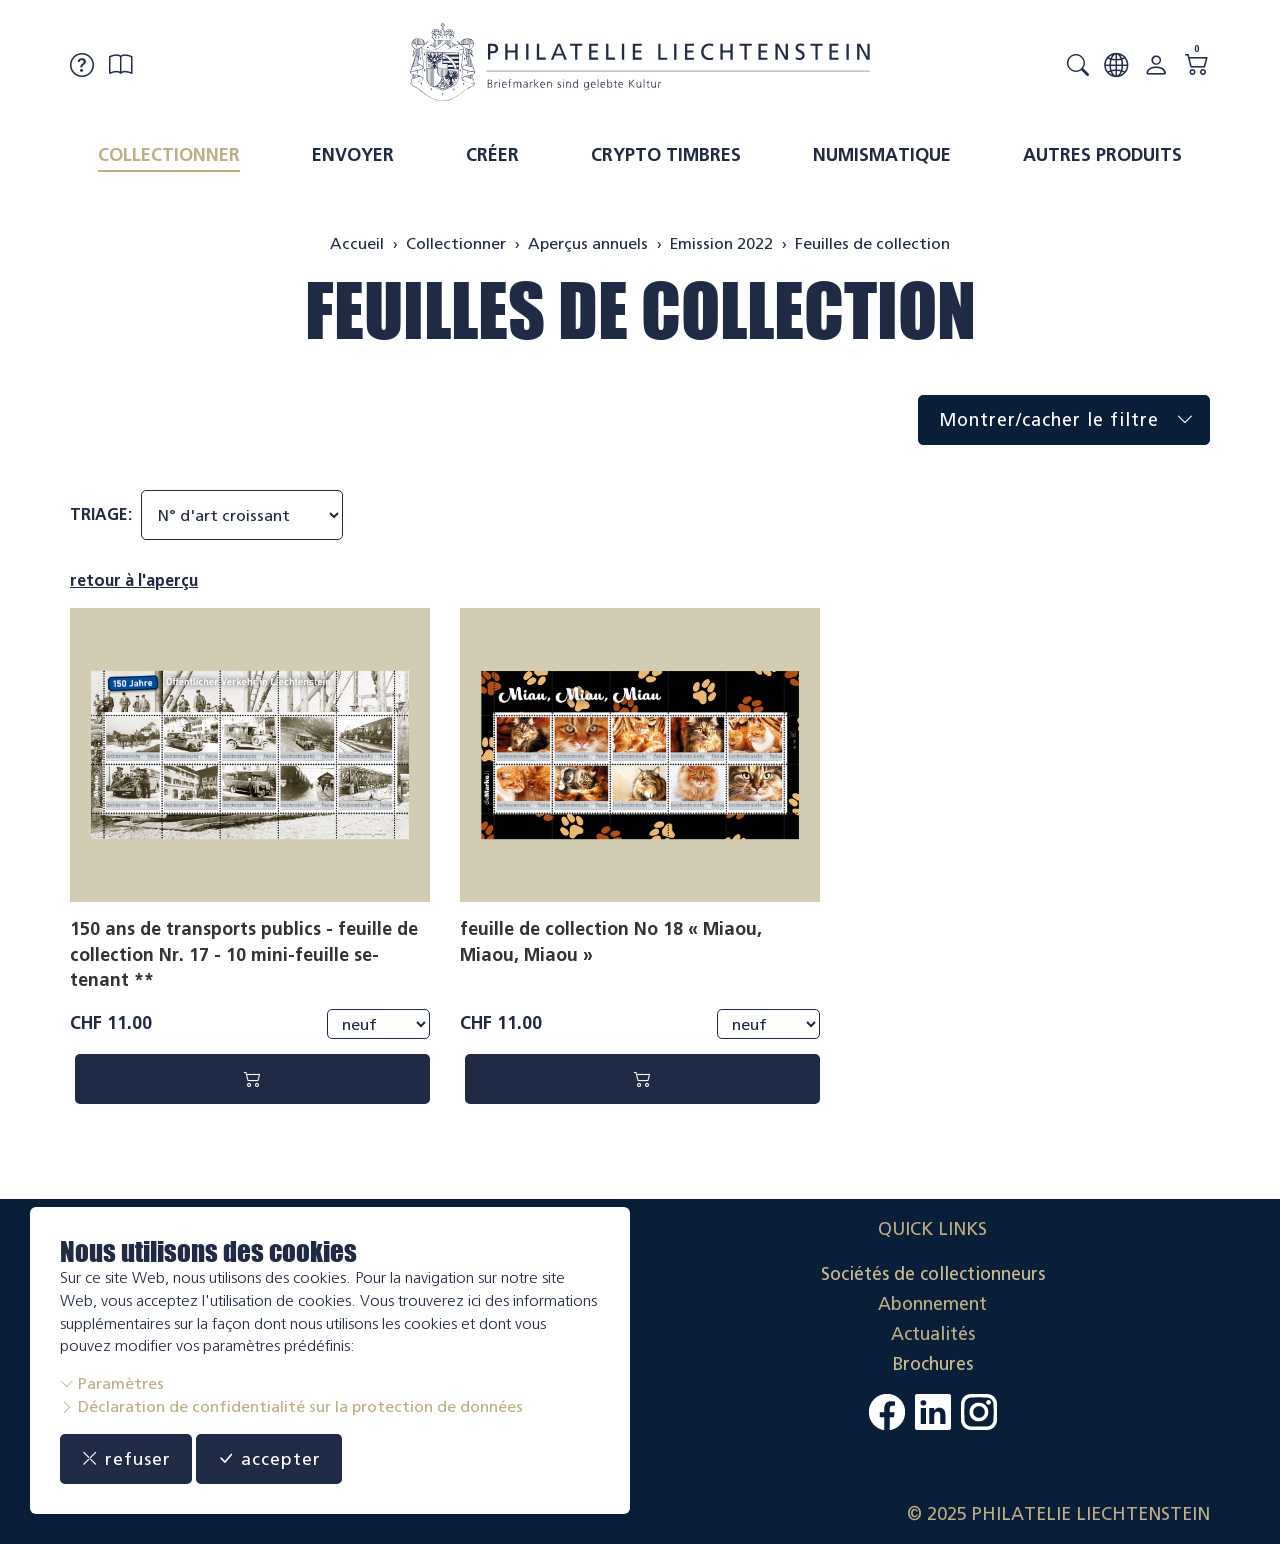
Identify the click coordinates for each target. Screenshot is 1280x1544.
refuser (126, 1459)
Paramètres (112, 1383)
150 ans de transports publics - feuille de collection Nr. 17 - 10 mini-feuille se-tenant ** (244, 954)
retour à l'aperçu (134, 580)
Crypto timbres (666, 155)
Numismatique (882, 155)
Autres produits (1102, 155)
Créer (492, 155)
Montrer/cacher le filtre (1074, 420)
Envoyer (353, 155)
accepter (270, 1459)
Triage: (101, 514)
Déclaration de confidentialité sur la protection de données (291, 1406)
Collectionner (169, 155)
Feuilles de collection (640, 310)
